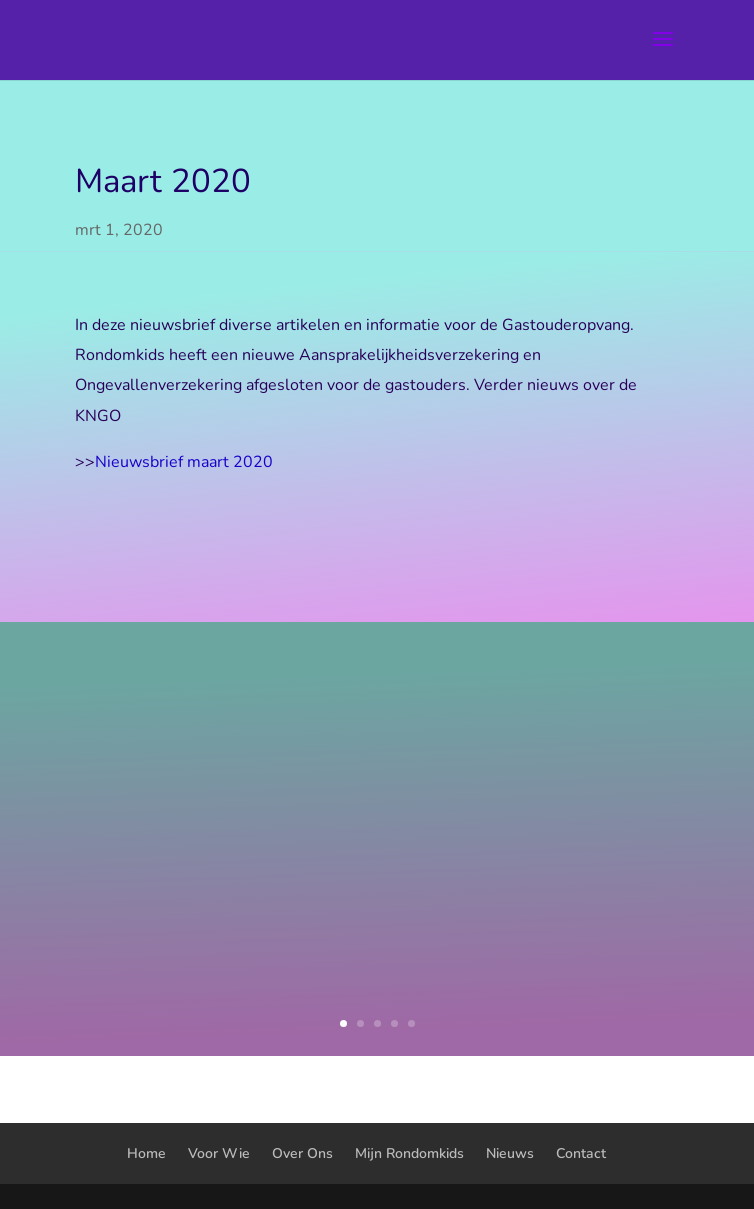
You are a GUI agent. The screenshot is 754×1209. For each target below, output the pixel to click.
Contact (581, 1153)
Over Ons (302, 1153)
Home (146, 1153)
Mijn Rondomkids (409, 1153)
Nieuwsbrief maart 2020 (184, 462)
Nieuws (510, 1153)
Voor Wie (219, 1153)
